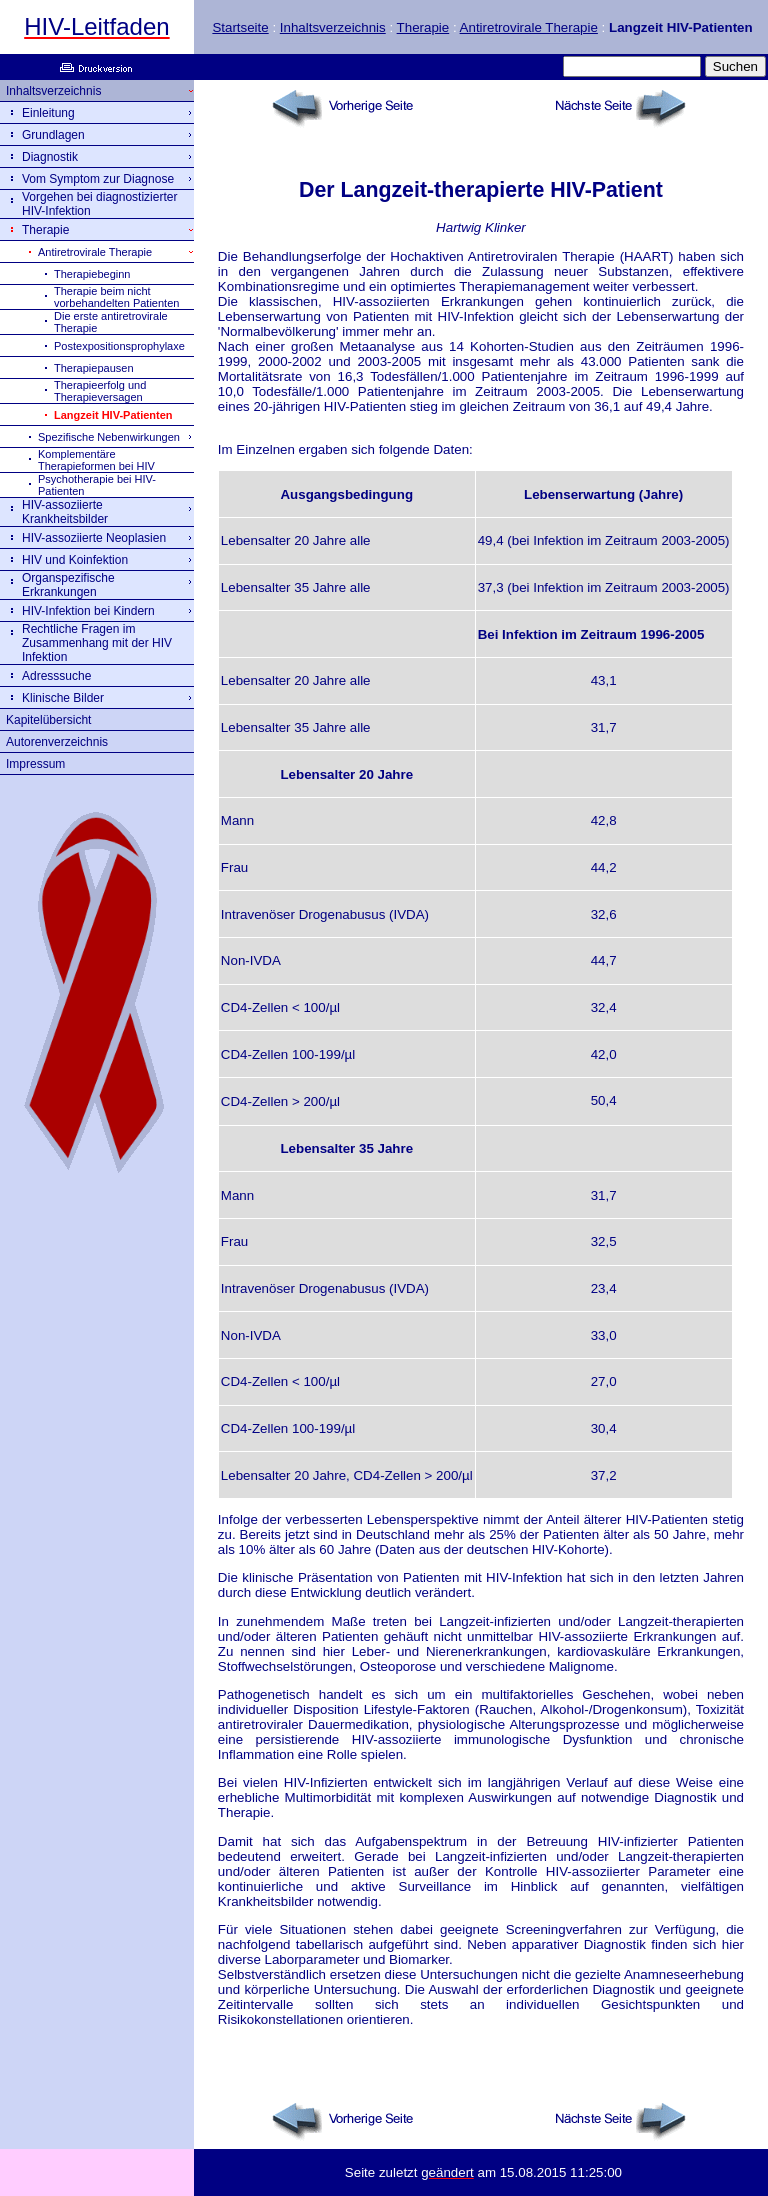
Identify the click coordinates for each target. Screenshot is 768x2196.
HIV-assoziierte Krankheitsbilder (65, 512)
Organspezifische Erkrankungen (68, 585)
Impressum (35, 764)
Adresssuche (56, 676)
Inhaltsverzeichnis (333, 27)
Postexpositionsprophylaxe (119, 346)
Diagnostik (50, 157)
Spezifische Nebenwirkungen (109, 437)
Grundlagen (53, 135)
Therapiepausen (94, 368)
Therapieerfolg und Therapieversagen (100, 391)
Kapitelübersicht (48, 720)
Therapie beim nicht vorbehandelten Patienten (116, 297)
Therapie (423, 27)
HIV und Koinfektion (75, 560)
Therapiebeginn (92, 274)
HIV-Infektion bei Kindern (88, 611)
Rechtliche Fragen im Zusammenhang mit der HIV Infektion (97, 643)
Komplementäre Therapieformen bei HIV (96, 460)
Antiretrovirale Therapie (529, 27)
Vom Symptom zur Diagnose (98, 179)
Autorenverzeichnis (57, 742)
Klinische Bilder (63, 698)
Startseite (240, 27)
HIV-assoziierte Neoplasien (94, 538)
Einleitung (48, 113)
